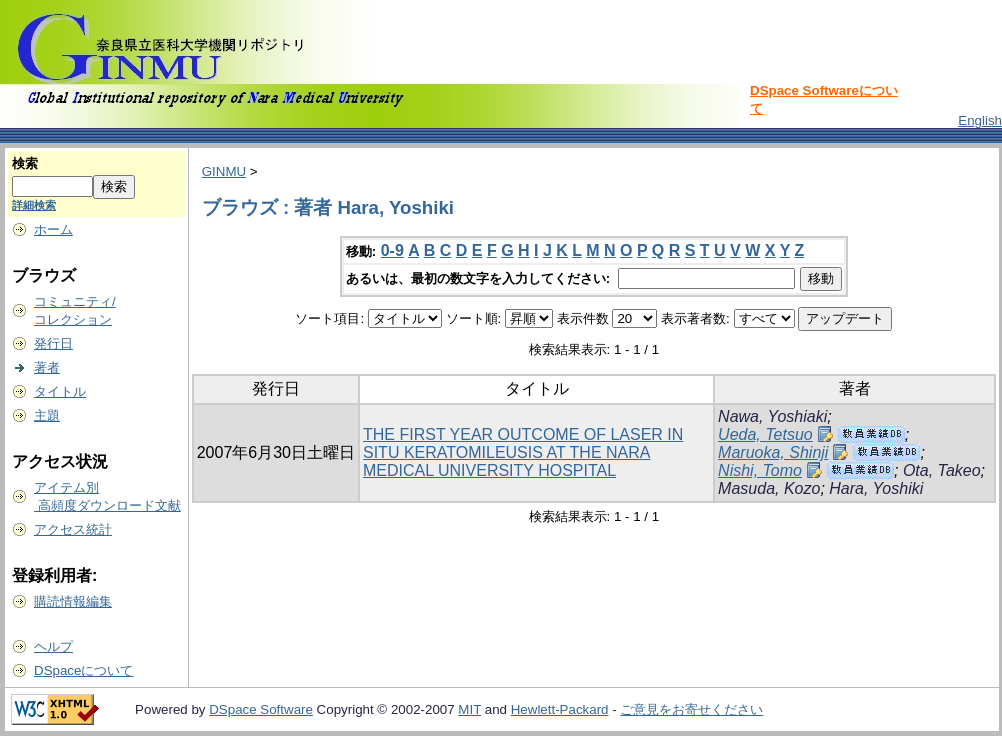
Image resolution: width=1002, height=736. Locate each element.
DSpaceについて (83, 670)
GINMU (224, 171)
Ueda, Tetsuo (765, 434)
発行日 (53, 343)
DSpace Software (261, 709)
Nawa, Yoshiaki (772, 416)
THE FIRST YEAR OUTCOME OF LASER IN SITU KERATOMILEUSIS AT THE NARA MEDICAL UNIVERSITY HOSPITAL (523, 452)
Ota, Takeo (942, 470)
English (980, 120)
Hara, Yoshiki (876, 488)
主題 (47, 415)
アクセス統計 (73, 529)
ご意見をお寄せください (691, 709)
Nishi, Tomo (760, 470)
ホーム (53, 229)
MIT (469, 709)
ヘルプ (53, 646)
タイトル (60, 391)
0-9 (392, 250)
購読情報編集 (73, 601)
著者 (47, 367)
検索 (25, 163)
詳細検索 (34, 205)
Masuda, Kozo (769, 488)
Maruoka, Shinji (773, 452)
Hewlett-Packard (560, 709)
